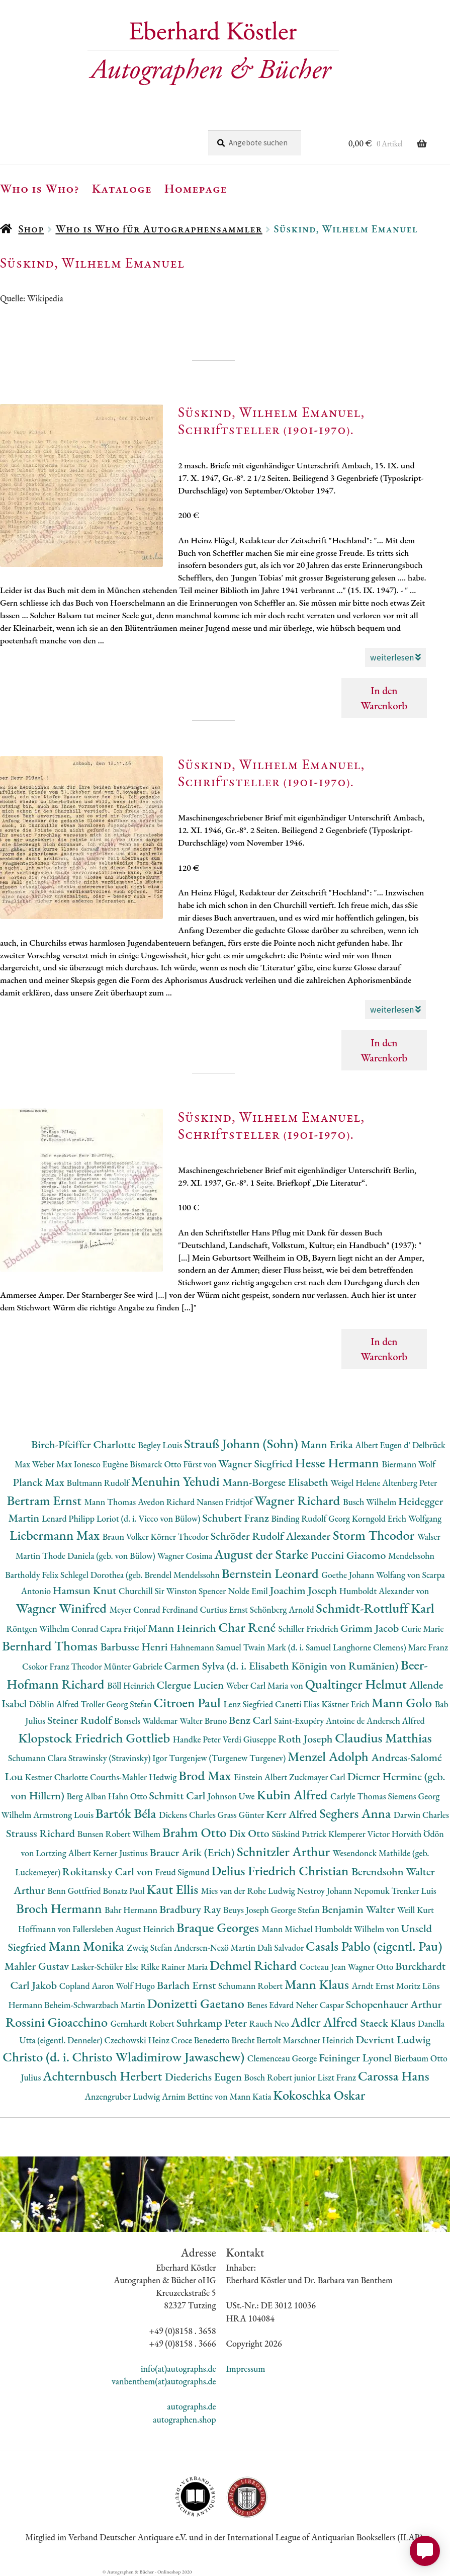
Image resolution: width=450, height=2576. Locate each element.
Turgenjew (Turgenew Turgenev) (228, 1758)
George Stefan (296, 1910)
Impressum (245, 2368)
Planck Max (40, 1482)
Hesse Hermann (338, 1462)
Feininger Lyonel (356, 2057)
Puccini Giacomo (350, 1555)
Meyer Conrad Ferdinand (155, 1609)
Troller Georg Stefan (116, 1704)
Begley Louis (161, 1445)
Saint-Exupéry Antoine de (320, 1720)
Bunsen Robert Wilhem (119, 1834)
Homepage (195, 188)
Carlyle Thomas (359, 1796)
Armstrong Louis (64, 1814)
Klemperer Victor (360, 1834)
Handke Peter (198, 1739)
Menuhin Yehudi (177, 1481)
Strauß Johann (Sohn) (242, 1443)
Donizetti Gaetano (197, 2003)
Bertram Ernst (45, 1500)
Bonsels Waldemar (146, 1720)
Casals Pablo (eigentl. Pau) (374, 1946)
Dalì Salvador (281, 1947)
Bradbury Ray (191, 1909)
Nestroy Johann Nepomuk (344, 1890)
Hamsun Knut (86, 1590)
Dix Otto (250, 1833)
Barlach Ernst (187, 1985)
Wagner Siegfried (256, 1463)
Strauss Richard (41, 1833)
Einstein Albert (261, 1777)
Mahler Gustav (38, 1966)
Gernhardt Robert (143, 2023)
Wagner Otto (372, 1966)
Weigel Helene (356, 1482)
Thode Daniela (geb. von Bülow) (99, 1555)
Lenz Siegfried (249, 1704)
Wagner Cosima (186, 1555)
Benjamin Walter (359, 1909)
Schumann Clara (38, 1758)
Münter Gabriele (134, 1666)
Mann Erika (328, 1444)
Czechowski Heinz (138, 2040)
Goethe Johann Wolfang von (371, 1575)
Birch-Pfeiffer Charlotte (84, 1444)
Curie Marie (422, 1628)
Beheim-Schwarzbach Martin (95, 2005)
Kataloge (122, 188)
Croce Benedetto (201, 2040)
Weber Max (53, 1464)
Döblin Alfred (54, 1704)
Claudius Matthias (383, 1738)
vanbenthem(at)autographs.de (164, 2381)
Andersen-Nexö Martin (215, 1947)
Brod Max (206, 1775)
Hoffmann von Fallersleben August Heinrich (97, 1929)
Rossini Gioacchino (58, 2022)
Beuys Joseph (247, 1910)
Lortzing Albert (64, 1853)
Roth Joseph (306, 1738)
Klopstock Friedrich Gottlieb (95, 1738)
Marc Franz (428, 1647)
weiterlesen (395, 657)
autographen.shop (184, 2419)
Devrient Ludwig (392, 2039)
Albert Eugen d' (383, 1445)
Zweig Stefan (150, 1947)
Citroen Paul (189, 1702)
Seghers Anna (356, 1813)
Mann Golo (403, 1702)
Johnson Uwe (232, 1796)
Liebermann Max (56, 1535)
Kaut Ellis (174, 1889)
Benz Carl (251, 1720)
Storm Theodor (375, 1535)
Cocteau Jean (323, 1966)
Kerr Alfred (292, 1814)
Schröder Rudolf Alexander (272, 1536)
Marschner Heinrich (319, 2040)
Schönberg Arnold (283, 1609)
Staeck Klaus (388, 2023)
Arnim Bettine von (195, 2096)
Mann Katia (251, 2096)
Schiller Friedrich (309, 1628)
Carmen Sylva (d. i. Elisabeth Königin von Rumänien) (282, 1665)
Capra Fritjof (124, 1628)
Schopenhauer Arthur (394, 2004)
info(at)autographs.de (178, 2368)
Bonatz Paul (125, 1890)
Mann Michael (288, 1929)
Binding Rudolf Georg (311, 1518)
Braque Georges (219, 1927)
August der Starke (262, 1554)
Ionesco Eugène (102, 1464)
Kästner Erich (346, 1704)
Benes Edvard (271, 2005)
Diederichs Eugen (204, 2076)
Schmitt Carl (178, 1795)
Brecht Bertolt (257, 2040)
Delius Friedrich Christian (281, 1870)
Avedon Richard (167, 1502)
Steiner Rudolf (80, 1720)
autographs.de (191, 2406)
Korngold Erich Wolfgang (397, 1518)
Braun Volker (127, 1536)
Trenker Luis (413, 1890)
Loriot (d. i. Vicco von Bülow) (149, 1518)
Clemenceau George (283, 2058)
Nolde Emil (248, 1591)
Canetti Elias (298, 1704)
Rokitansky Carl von (108, 1871)
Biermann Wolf (408, 1464)
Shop (31, 228)
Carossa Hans (393, 2076)
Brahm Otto (195, 1832)
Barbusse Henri (135, 1646)
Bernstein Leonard (272, 1573)
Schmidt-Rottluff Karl (375, 1608)
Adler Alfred (326, 2022)
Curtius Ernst (224, 1609)
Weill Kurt (415, 1910)
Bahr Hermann (132, 1910)
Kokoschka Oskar (319, 2095)
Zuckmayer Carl (318, 1777)
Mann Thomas (111, 1502)
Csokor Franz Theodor (63, 1666)
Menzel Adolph (329, 1756)
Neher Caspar (320, 2005)
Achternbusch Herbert (104, 2076)
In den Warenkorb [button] (384, 698)
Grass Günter (242, 1814)
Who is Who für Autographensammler (158, 228)
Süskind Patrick (300, 1834)
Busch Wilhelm (370, 1502)
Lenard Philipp (69, 1518)
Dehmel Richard (255, 1965)
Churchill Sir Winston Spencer (173, 1591)
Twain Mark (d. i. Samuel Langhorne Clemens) (325, 1647)
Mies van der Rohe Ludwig (249, 1890)
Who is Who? (39, 188)
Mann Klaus (318, 1984)
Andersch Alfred (396, 1720)
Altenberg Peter (409, 1482)
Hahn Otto (128, 1796)
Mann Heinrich (183, 1628)
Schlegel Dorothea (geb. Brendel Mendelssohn (141, 1575)
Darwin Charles (421, 1814)
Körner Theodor (181, 1536)
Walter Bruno (204, 1720)
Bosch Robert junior (280, 2077)
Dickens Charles (188, 1814)
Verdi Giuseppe (250, 1739)
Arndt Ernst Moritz (386, 1985)
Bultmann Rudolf (99, 1482)
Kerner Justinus (121, 1853)
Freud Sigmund (183, 1872)
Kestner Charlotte (57, 1777)
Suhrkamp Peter (212, 2023)
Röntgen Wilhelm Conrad (54, 1628)
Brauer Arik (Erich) (193, 1852)
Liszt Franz (337, 2077)
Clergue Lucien (191, 1685)
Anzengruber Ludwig (123, 2096)
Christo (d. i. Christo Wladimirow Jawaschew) (125, 2056)
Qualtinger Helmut (357, 1684)
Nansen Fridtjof (225, 1502)
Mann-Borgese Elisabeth (276, 1482)
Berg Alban (87, 1796)
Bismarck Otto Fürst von (174, 1464)
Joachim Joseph (304, 1590)
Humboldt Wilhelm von (358, 1929)
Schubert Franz (236, 1518)
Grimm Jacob (370, 1628)
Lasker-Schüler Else (106, 1966)
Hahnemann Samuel (206, 1647)
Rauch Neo (270, 2023)
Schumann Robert (251, 1985)
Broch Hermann (60, 1908)
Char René (248, 1627)
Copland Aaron (87, 1985)
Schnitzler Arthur (284, 1851)
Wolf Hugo (136, 1985)
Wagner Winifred (62, 1608)
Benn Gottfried (75, 1890)
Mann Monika (88, 1946)
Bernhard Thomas (51, 1645)
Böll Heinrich (131, 1685)
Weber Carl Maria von (265, 1685)
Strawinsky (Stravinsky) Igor (118, 1758)
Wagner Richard (298, 1500)
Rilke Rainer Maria (175, 1966)
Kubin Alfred (293, 1794)
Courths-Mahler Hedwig (134, 1777)
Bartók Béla (127, 1813)
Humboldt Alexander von (384, 1591)
